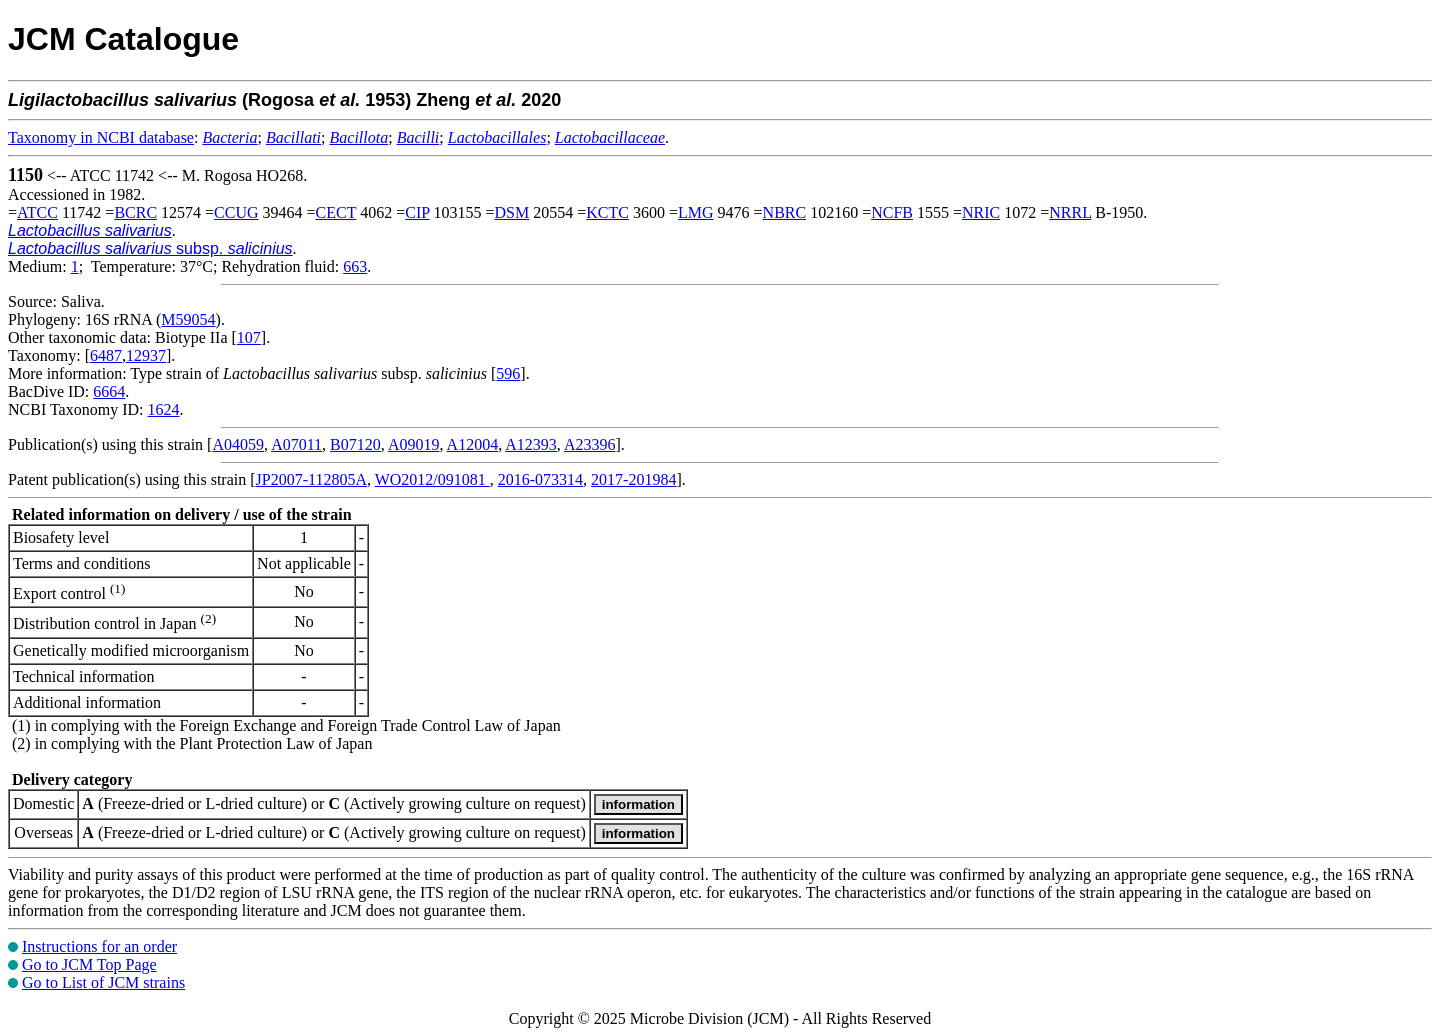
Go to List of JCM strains (103, 982)
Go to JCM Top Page (89, 964)
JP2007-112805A (311, 479)
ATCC (37, 212)
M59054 (188, 319)
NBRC (785, 212)
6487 (106, 355)
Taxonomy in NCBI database (101, 137)
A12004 (473, 444)
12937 (146, 355)
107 (249, 337)
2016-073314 (540, 479)
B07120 (355, 444)
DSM (512, 212)
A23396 (590, 444)
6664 (109, 391)
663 (355, 266)
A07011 (296, 444)
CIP (417, 212)
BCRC (135, 212)
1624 (163, 409)
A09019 (414, 444)
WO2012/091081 (432, 479)
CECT (336, 212)
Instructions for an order (99, 946)
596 (508, 373)
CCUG (236, 212)
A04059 (238, 444)
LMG (696, 212)
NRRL (1070, 212)
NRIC (981, 212)
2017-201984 (633, 479)
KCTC (607, 212)
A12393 (531, 444)
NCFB (892, 212)
